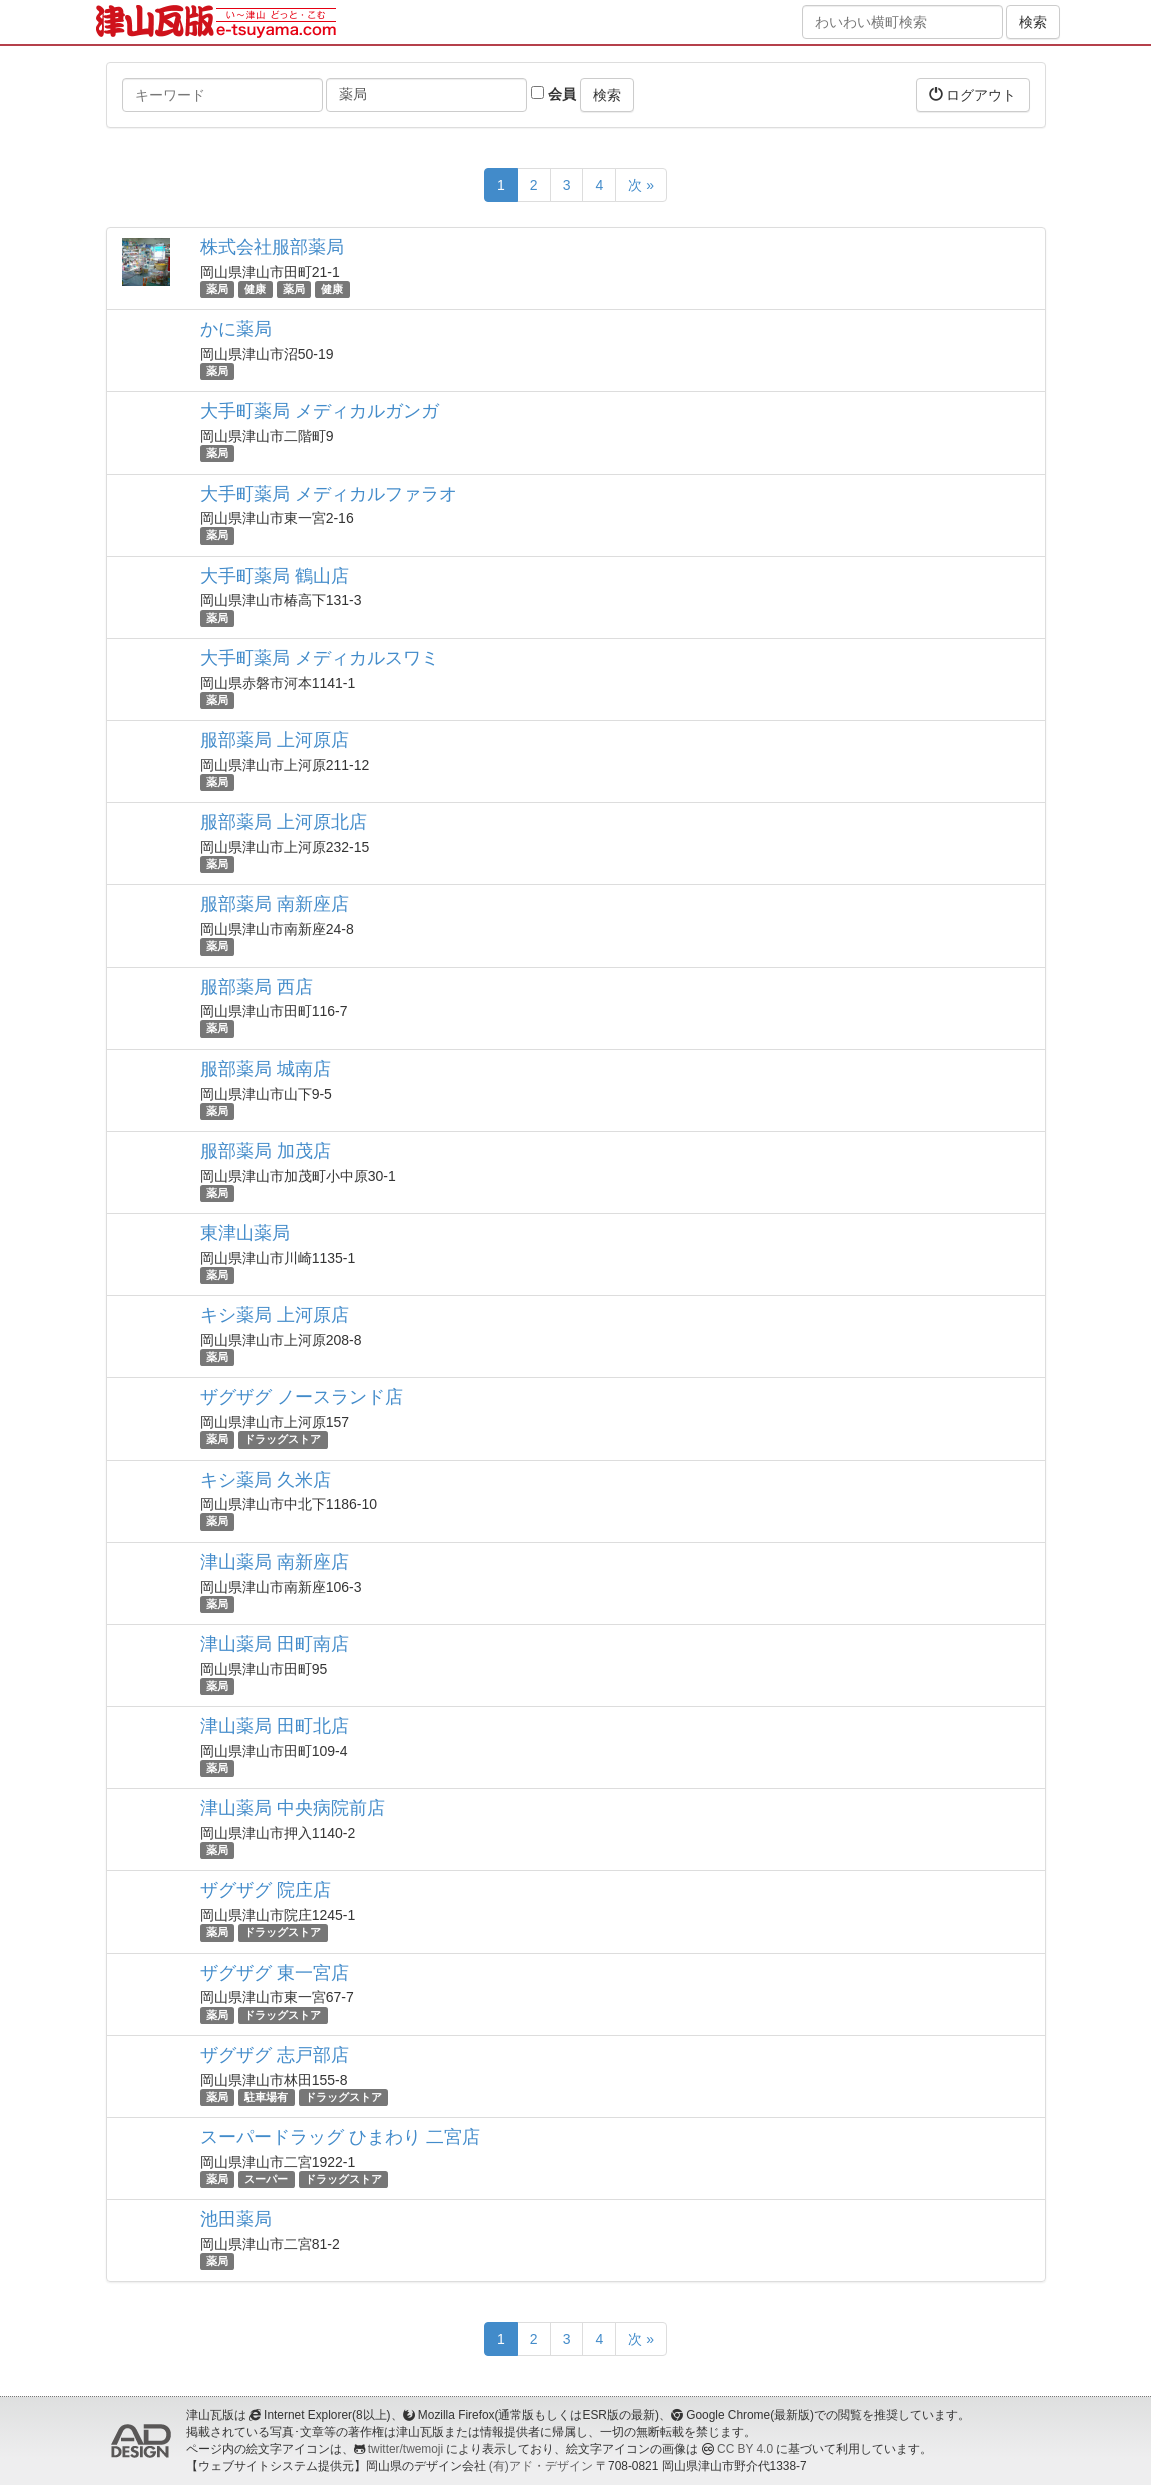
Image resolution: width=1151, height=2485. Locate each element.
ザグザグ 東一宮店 (274, 1973)
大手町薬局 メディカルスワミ (319, 658)
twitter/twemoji (405, 2449)
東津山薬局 (245, 1233)
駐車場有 (266, 2097)
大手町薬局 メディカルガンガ (319, 411)
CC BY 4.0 (745, 2449)
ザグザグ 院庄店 (265, 1890)
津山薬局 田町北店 (274, 1726)
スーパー (266, 2179)
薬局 (217, 289)
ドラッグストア (282, 1439)
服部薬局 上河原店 (274, 740)
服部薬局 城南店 (265, 1069)
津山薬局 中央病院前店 (292, 1808)
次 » (641, 185)
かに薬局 (236, 329)
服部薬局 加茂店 (265, 1151)
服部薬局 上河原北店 (283, 822)
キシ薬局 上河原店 (274, 1315)
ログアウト (973, 94)
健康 (255, 289)
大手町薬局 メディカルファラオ (328, 494)
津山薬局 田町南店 (274, 1644)
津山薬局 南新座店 (274, 1562)
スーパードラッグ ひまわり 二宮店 (340, 2137)
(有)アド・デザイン (541, 2466)
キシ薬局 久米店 (265, 1480)
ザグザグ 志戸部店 (274, 2055)
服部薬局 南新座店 (274, 904)
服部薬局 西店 (256, 987)
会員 (553, 94)
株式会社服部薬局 (272, 247)
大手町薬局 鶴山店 (274, 576)
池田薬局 (236, 2219)
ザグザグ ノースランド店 (301, 1397)
